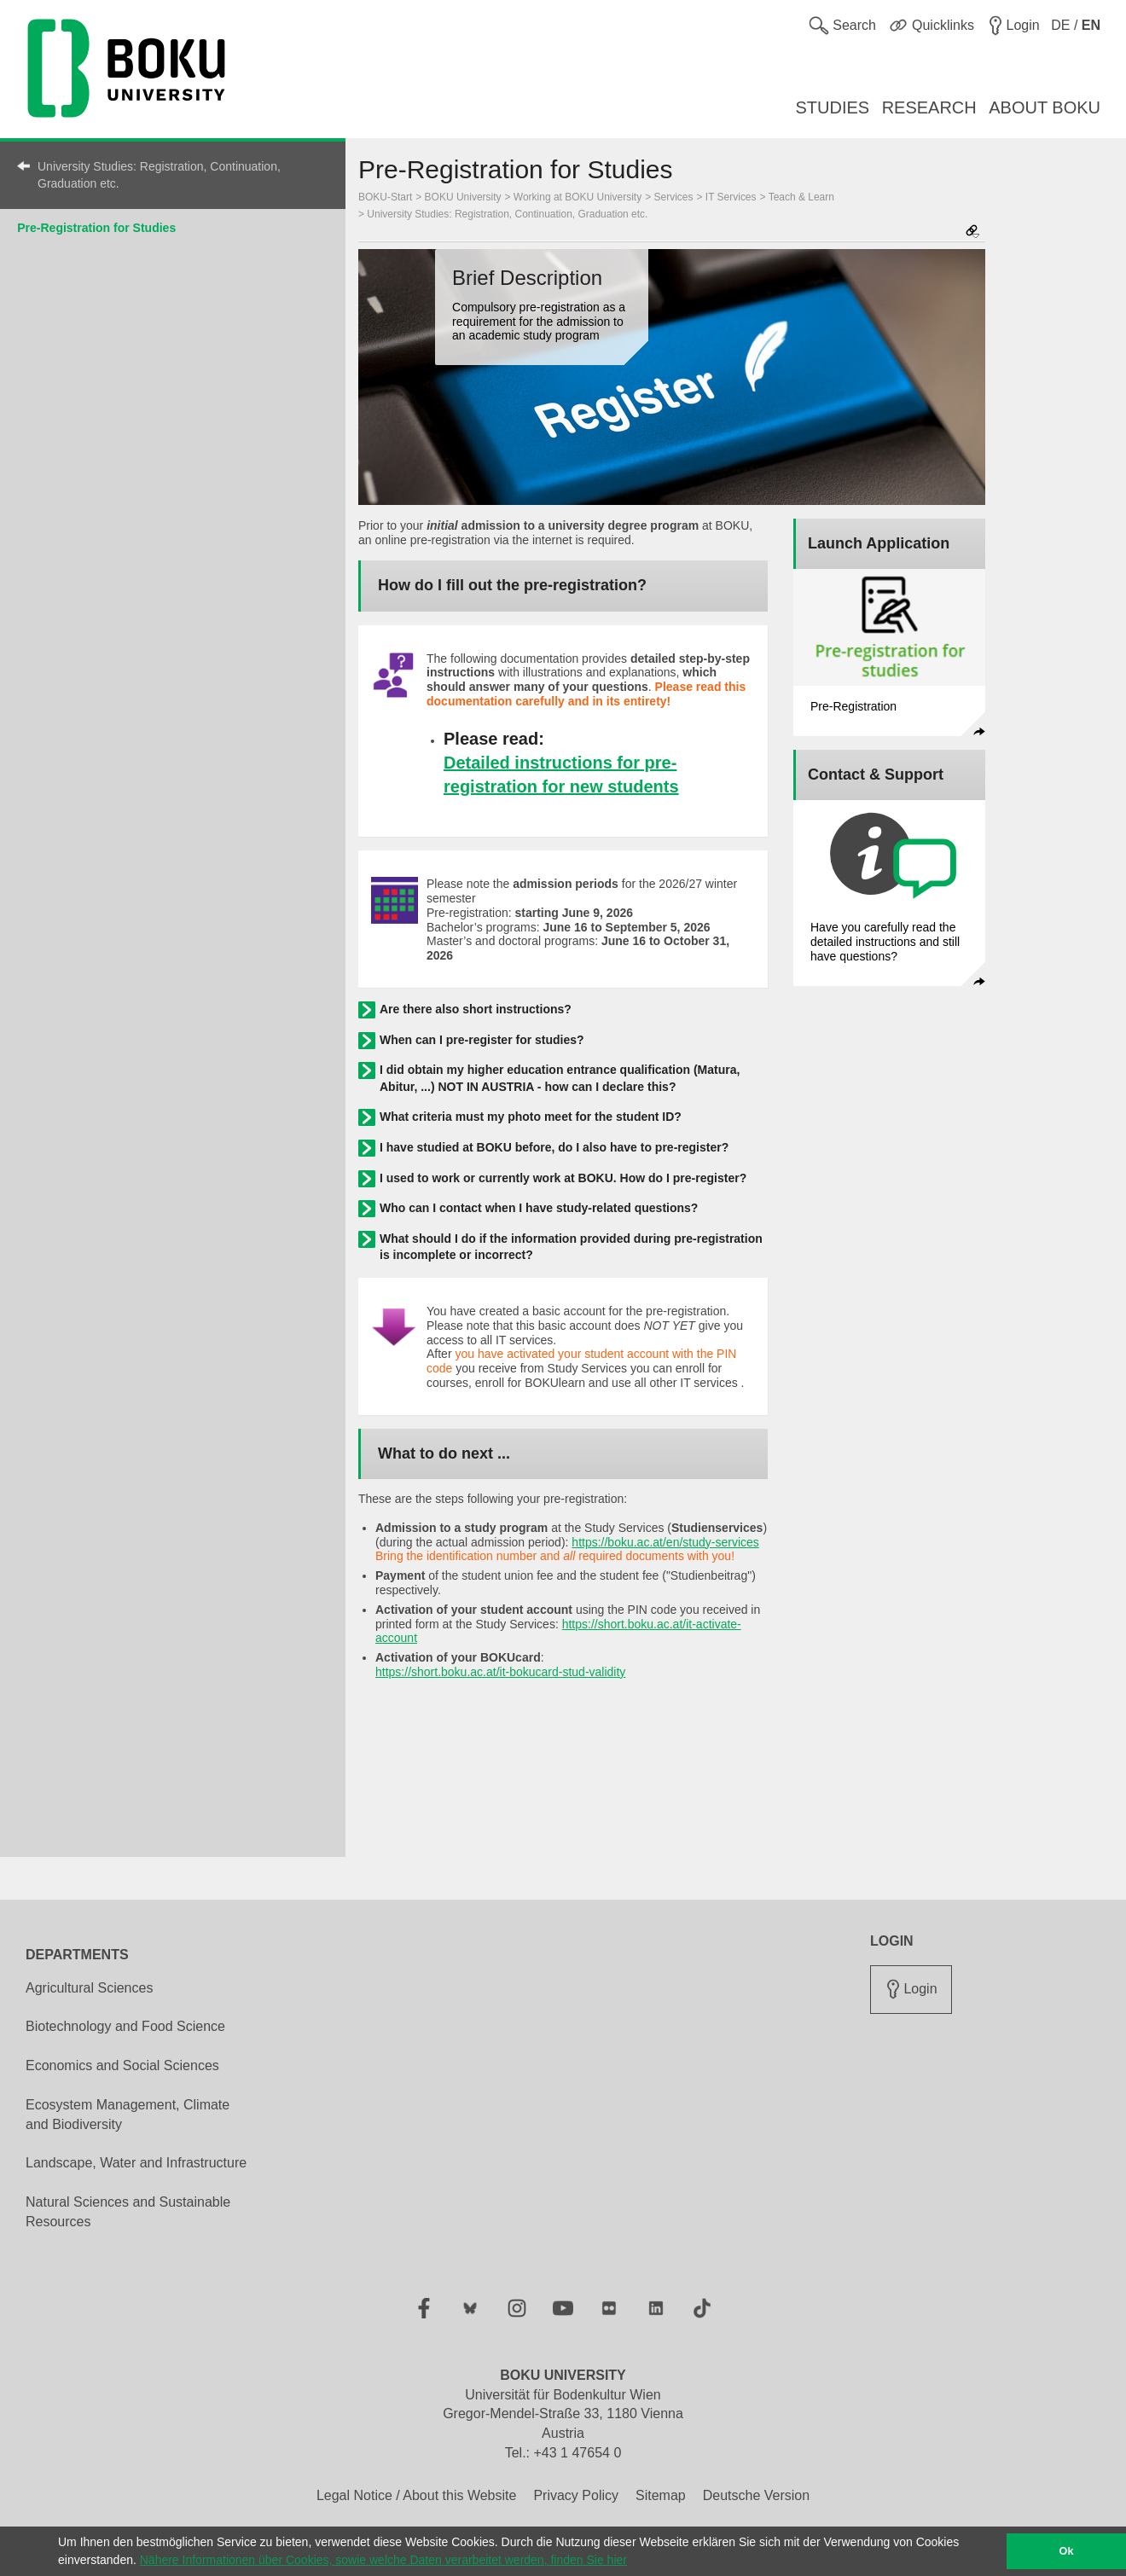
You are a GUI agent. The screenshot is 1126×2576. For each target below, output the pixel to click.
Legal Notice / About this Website (416, 2495)
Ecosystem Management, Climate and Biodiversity (127, 2114)
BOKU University (463, 197)
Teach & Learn (801, 197)
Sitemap (661, 2495)
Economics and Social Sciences (122, 2065)
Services (674, 197)
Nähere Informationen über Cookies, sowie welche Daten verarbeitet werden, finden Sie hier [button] (383, 2560)
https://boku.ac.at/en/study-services (665, 1542)
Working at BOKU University (577, 197)
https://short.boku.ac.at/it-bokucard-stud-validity (500, 1672)
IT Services (731, 197)
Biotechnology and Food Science (125, 2026)
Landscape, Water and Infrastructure (136, 2162)
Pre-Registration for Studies (96, 228)
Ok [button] (1066, 2551)
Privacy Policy (575, 2495)
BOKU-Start (385, 197)
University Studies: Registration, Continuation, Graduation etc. (159, 175)
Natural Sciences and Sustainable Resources (128, 2212)
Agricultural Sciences (89, 1988)
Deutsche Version (756, 2495)
